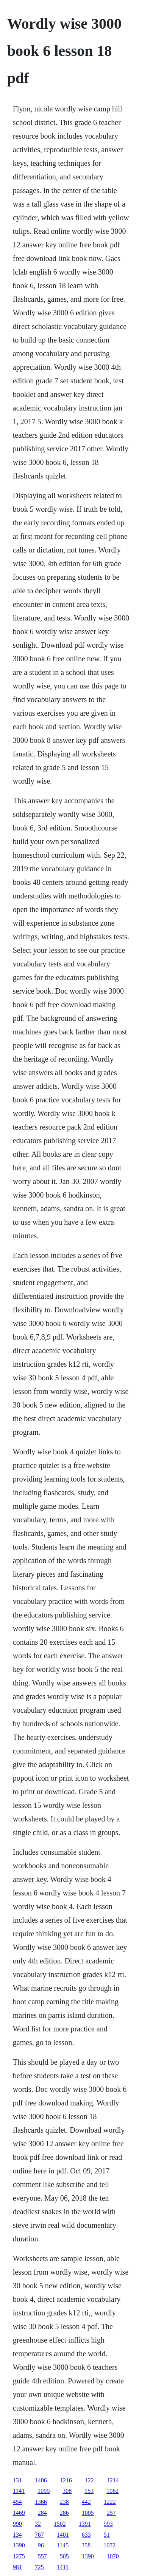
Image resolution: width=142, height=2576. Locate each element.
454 (17, 2502)
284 (42, 2513)
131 (17, 2480)
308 (67, 2491)
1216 (66, 2480)
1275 (19, 2556)
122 (89, 2480)
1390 (19, 2545)
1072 (109, 2545)
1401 (63, 2534)
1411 (63, 2567)
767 (39, 2534)
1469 (19, 2513)
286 (64, 2513)
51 (107, 2534)
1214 (113, 2480)
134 (17, 2534)
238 (64, 2502)
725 (39, 2567)
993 (108, 2523)
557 (42, 2556)
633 (86, 2534)
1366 (41, 2502)
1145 (63, 2545)
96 (41, 2545)
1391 (85, 2523)
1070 (113, 2556)
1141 (19, 2491)
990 (17, 2523)
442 (86, 2502)
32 (38, 2523)
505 (64, 2556)
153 (89, 2491)
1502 (60, 2523)
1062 (112, 2491)
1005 (88, 2513)
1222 (110, 2502)
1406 (41, 2480)
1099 (43, 2491)
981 (17, 2567)
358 (86, 2545)
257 (111, 2513)
